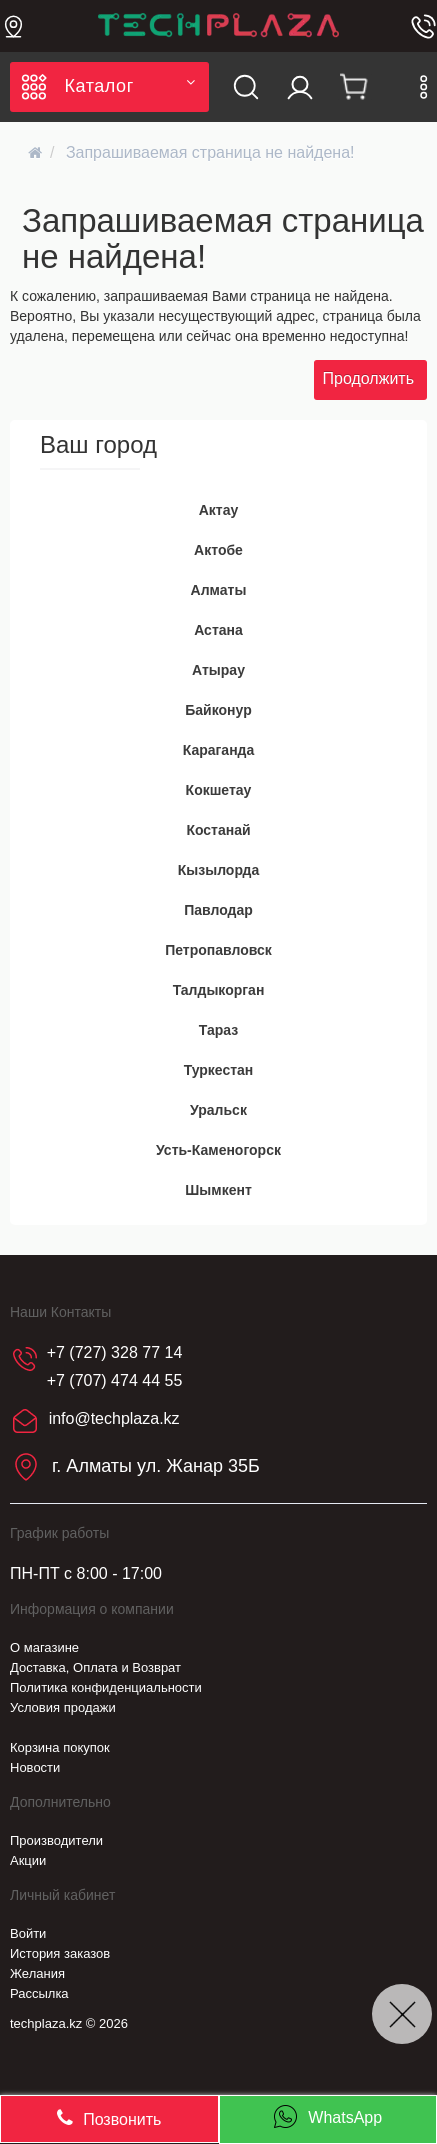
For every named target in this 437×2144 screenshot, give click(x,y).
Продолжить (368, 378)
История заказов (60, 1953)
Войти (28, 1933)
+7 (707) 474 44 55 (115, 1380)
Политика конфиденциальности (106, 1687)
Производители (56, 1840)
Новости (35, 1767)
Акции (28, 1860)
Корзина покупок (60, 1747)
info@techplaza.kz (114, 1418)
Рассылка (39, 1993)
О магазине (44, 1647)
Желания (37, 1973)
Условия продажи (63, 1707)
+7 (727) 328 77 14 (115, 1352)
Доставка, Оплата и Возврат (95, 1667)
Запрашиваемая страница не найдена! (210, 152)
